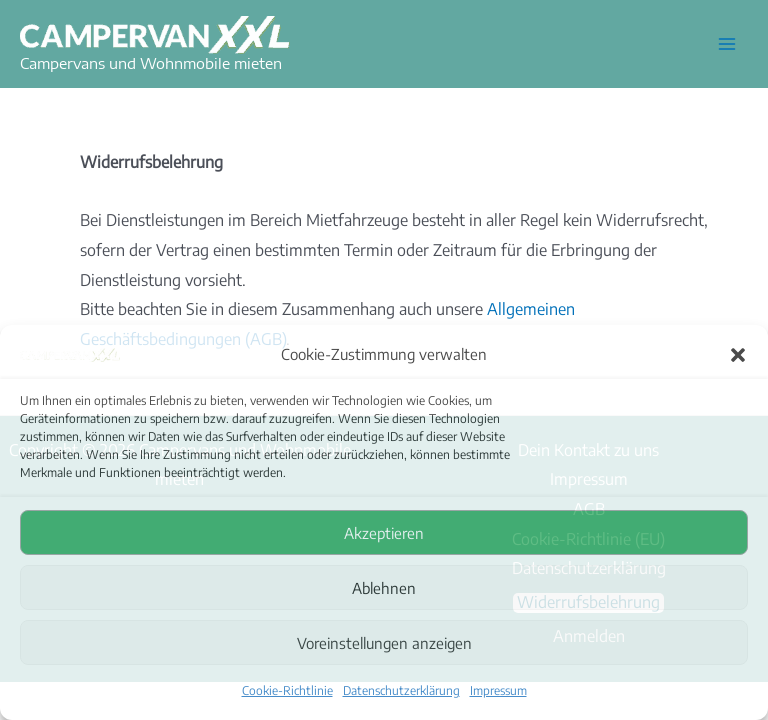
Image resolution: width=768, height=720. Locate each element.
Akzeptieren (384, 533)
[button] (738, 354)
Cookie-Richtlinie (287, 690)
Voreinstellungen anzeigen (384, 643)
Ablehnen (384, 588)
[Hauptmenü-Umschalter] (727, 44)
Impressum (498, 690)
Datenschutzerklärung (401, 690)
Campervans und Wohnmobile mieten (151, 63)
